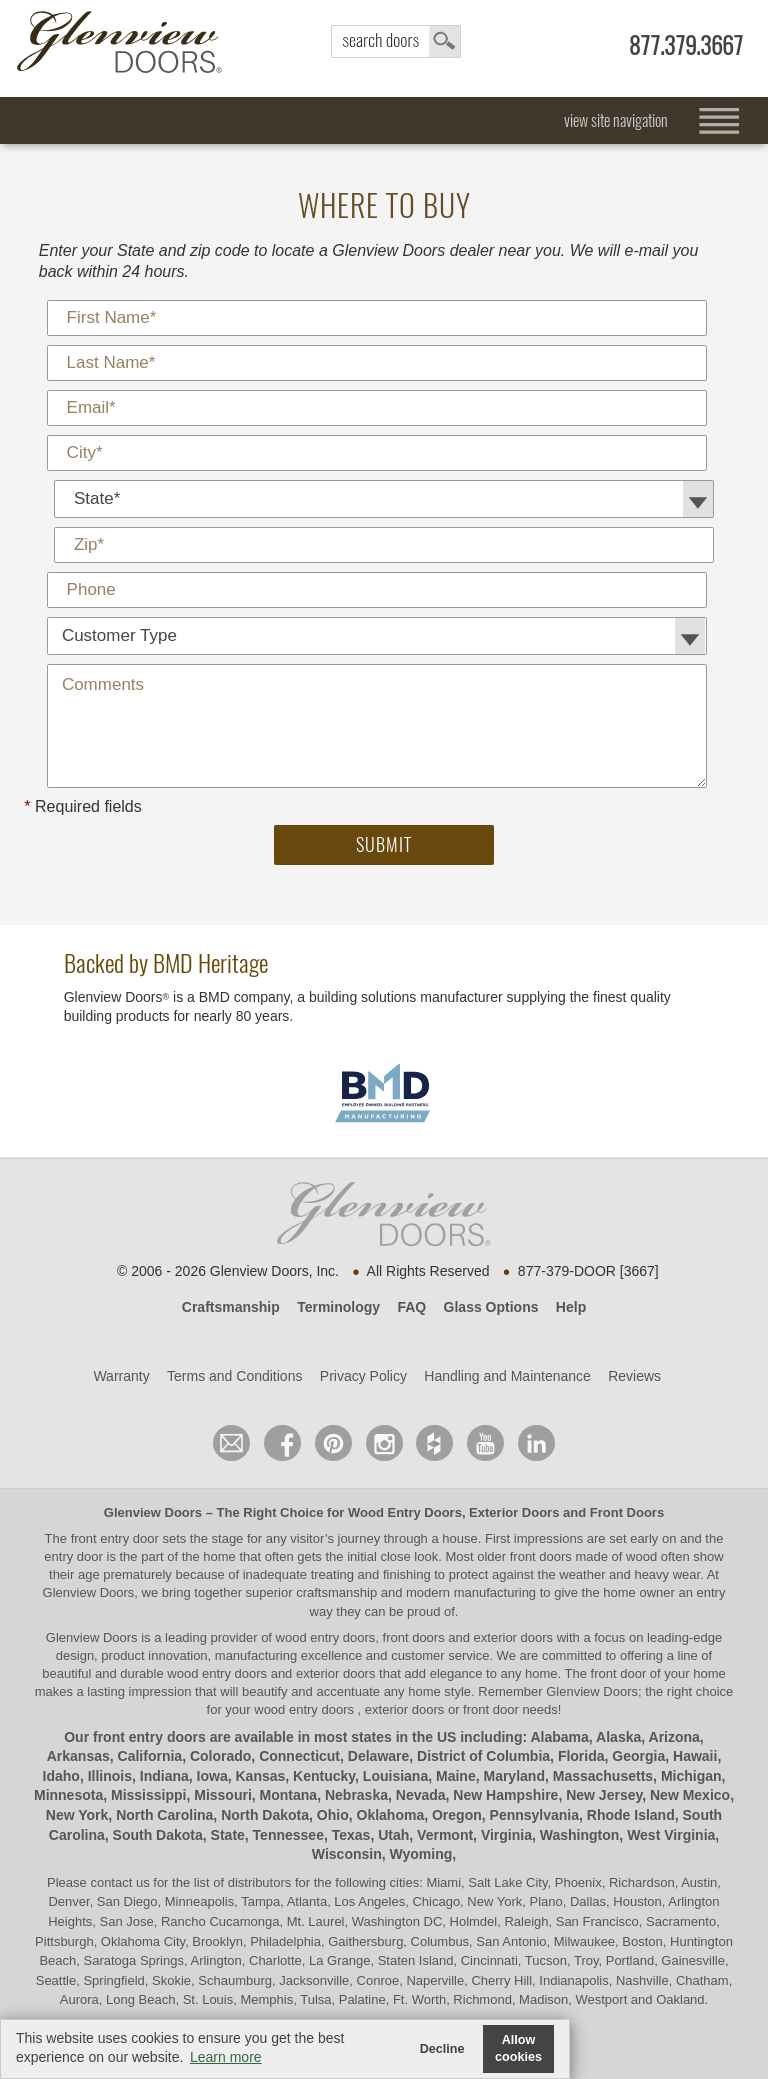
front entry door (117, 1538)
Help (571, 1307)
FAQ (411, 1307)
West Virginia (671, 1835)
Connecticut (299, 1756)
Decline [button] (442, 2049)
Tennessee (288, 1835)
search (396, 41)
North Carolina (164, 1815)
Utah (393, 1835)
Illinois (110, 1776)
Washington (580, 1835)
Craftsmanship (231, 1307)
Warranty (121, 1376)
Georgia (638, 1756)
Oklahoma (391, 1815)
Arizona (674, 1737)
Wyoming (421, 1854)
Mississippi (148, 1795)
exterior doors (335, 1673)
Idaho (61, 1776)
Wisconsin (347, 1854)
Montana (289, 1795)
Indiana (164, 1776)
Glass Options (491, 1307)
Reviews (634, 1376)
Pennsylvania (535, 1815)
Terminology (338, 1307)
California (150, 1756)
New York (77, 1815)
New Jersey (604, 1795)
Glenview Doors (153, 1512)
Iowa (212, 1776)
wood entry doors (218, 1673)
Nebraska (356, 1795)
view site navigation (616, 120)
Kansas (261, 1776)
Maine (456, 1776)
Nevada (421, 1795)
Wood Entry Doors (405, 1512)
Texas (351, 1835)
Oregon (457, 1815)
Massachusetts (603, 1776)
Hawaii (695, 1756)
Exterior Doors (514, 1512)
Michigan (691, 1776)
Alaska (618, 1737)
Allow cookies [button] (518, 2048)
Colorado (220, 1756)
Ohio (333, 1815)
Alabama (559, 1737)
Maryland (513, 1776)
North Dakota (265, 1815)
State (228, 1835)
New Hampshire (505, 1795)
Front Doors (627, 1512)
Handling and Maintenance (507, 1376)
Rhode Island (631, 1815)
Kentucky (324, 1776)
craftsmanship (336, 1592)
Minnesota (68, 1795)
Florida (581, 1756)
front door (618, 1673)
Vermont (445, 1835)
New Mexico (690, 1795)
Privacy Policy (363, 1376)
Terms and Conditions (234, 1376)
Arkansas (78, 1756)
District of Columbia (483, 1756)
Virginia (506, 1835)
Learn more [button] (226, 2057)
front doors (541, 1556)
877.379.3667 (686, 45)
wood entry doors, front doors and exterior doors (414, 1637)
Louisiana (395, 1776)
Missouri (223, 1795)
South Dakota (158, 1835)
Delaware (378, 1756)
